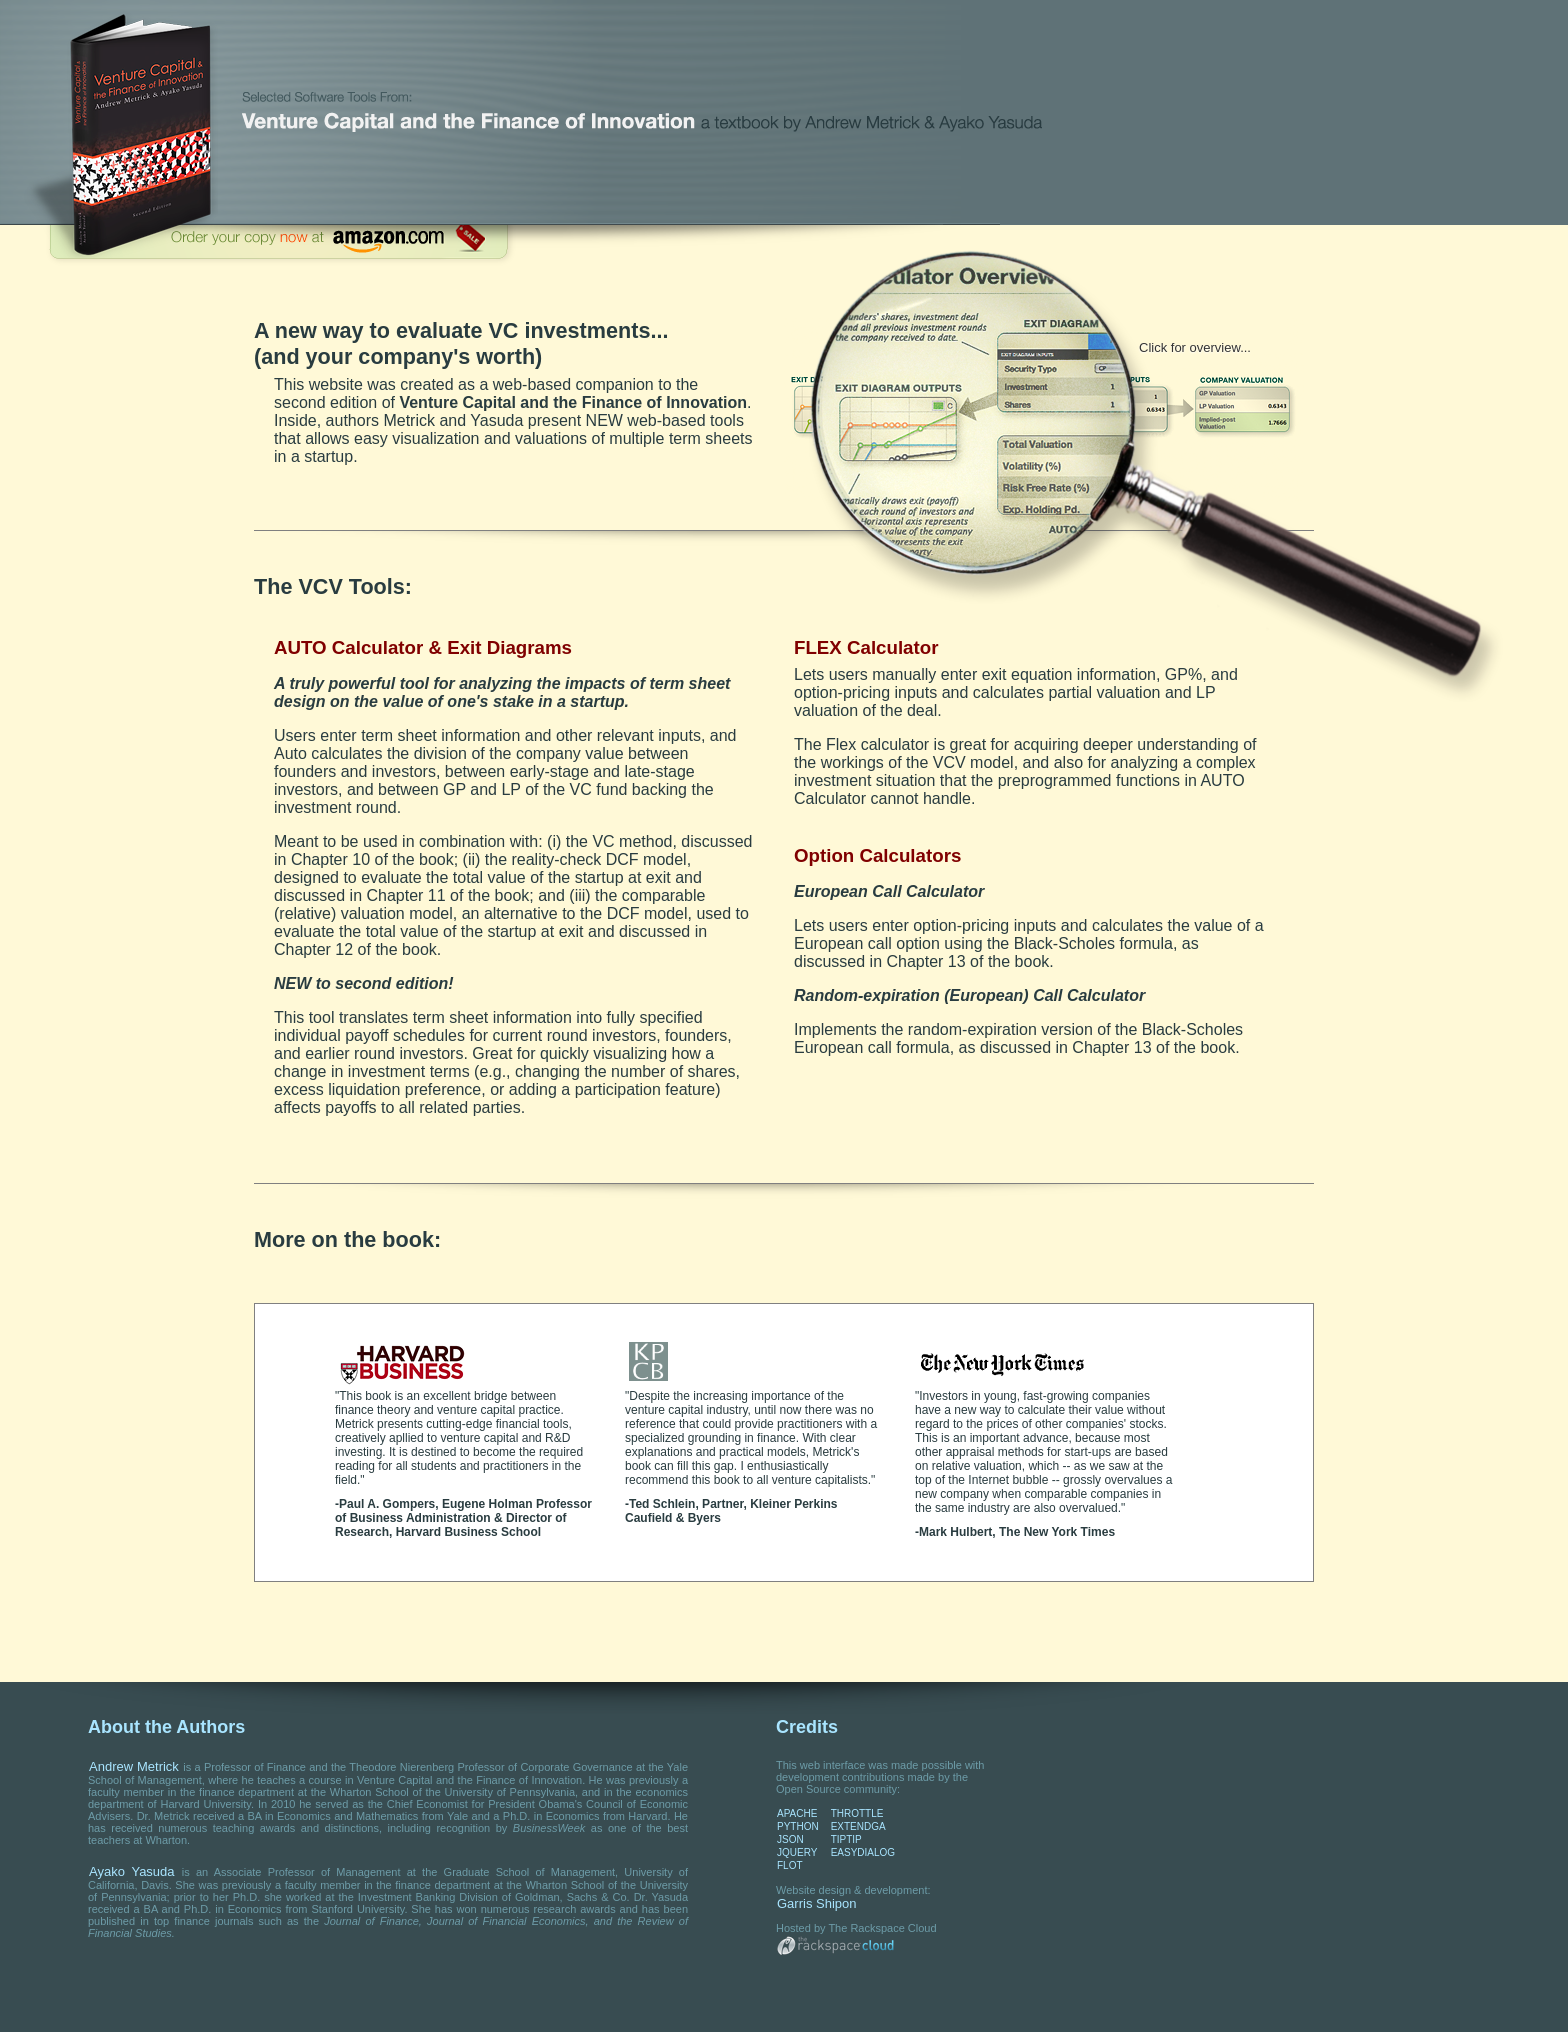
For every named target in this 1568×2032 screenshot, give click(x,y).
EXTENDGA (858, 1826)
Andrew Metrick (134, 1766)
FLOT (790, 1865)
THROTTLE (857, 1813)
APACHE (797, 1813)
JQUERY (797, 1852)
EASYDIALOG (863, 1852)
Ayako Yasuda (132, 1871)
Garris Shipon (816, 1903)
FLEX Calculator (866, 647)
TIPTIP (846, 1839)
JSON (790, 1839)
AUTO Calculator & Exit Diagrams (423, 647)
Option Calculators (877, 855)
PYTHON (798, 1826)
